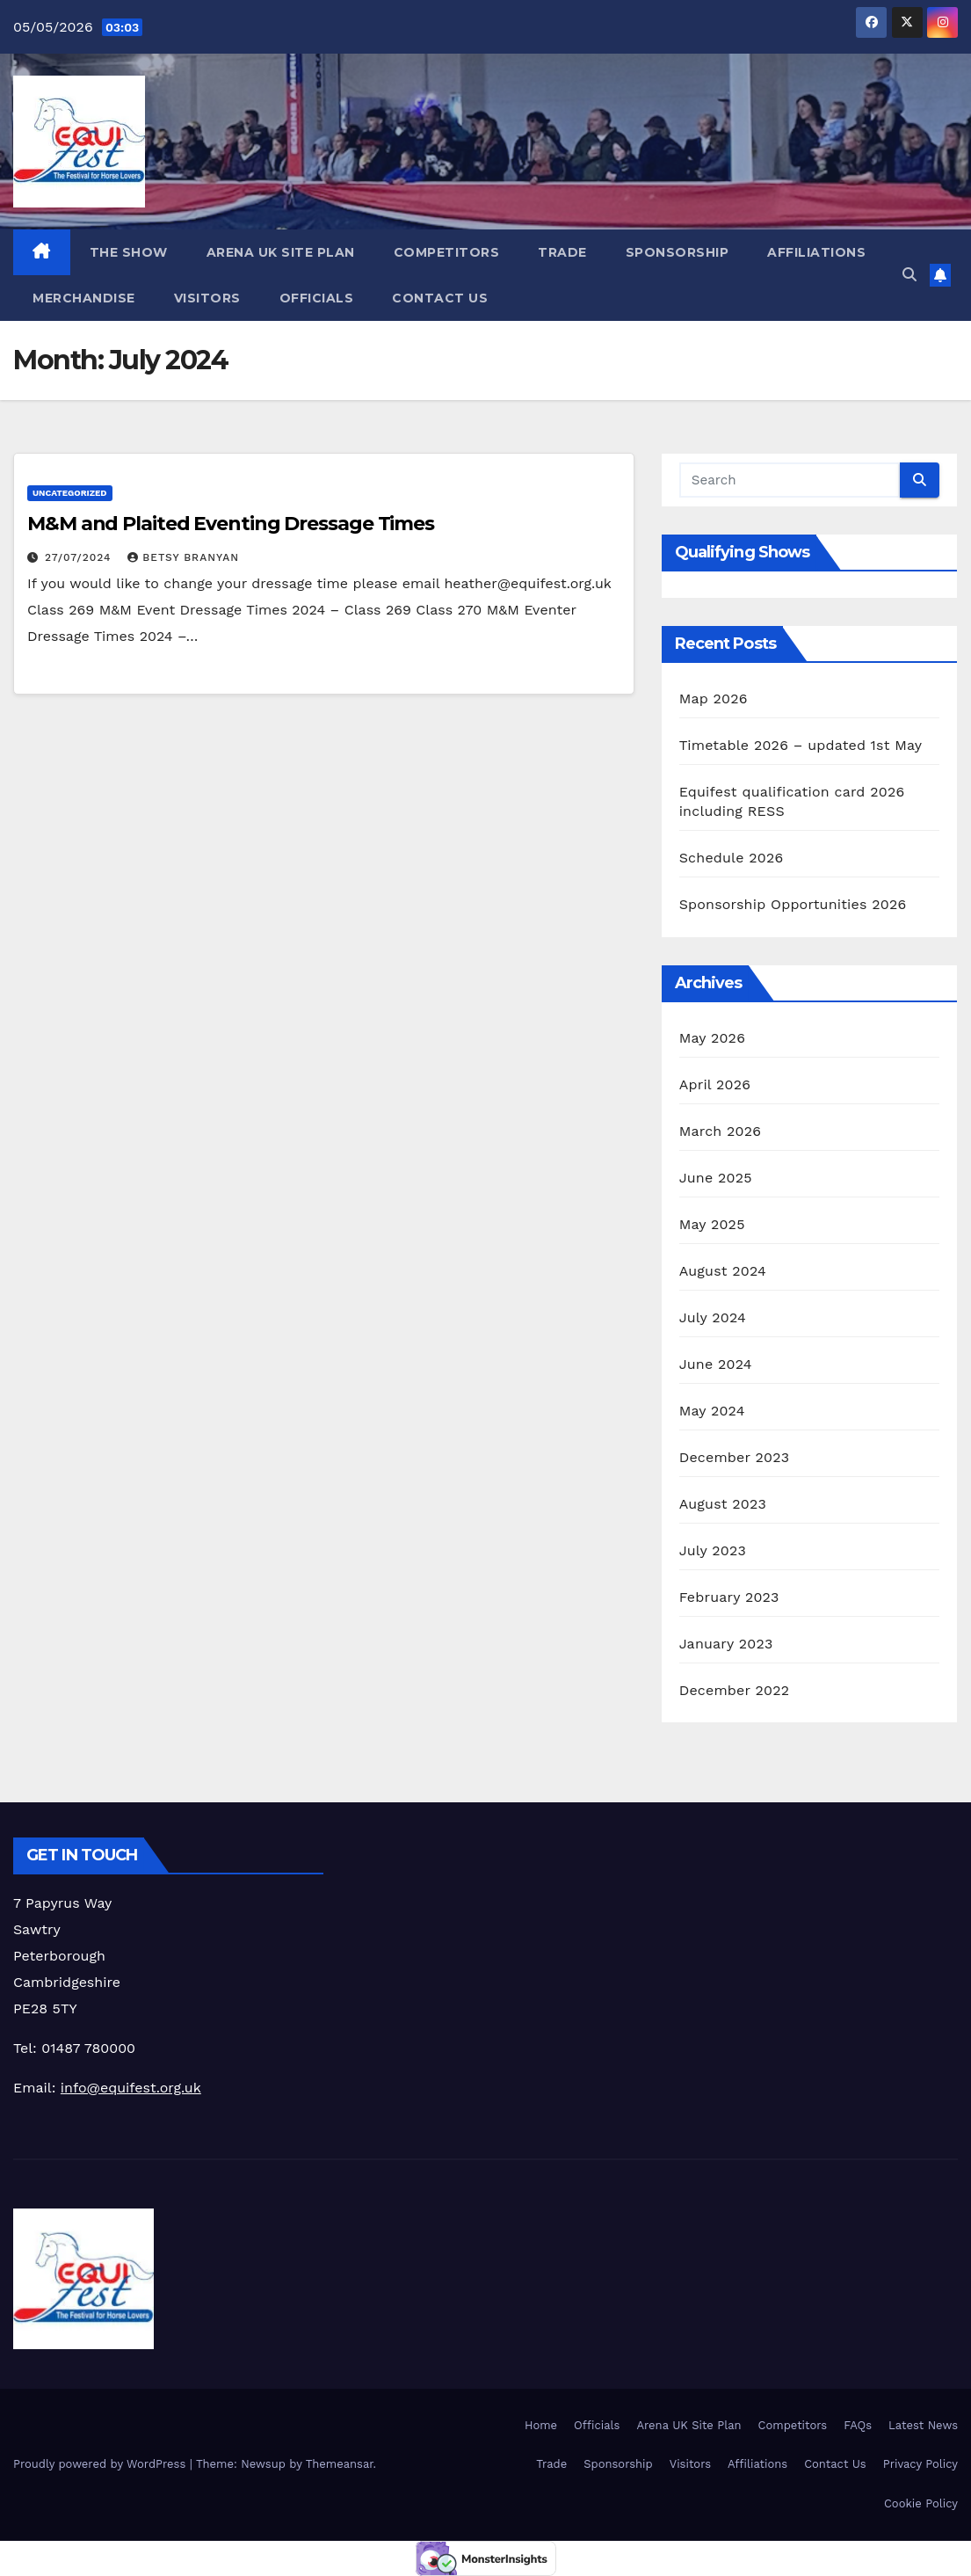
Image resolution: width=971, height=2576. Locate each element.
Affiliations (816, 252)
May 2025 (712, 1224)
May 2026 (712, 1038)
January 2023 (726, 1643)
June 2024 (715, 1364)
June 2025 (715, 1177)
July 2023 (712, 1550)
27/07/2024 (80, 557)
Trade (562, 252)
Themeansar (339, 2463)
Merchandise (84, 298)
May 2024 (712, 1410)
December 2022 (734, 1690)
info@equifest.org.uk (131, 2087)
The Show (129, 252)
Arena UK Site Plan (281, 252)
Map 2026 (713, 698)
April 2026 (715, 1084)
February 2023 (729, 1597)
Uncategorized (70, 493)
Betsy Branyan (183, 557)
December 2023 (734, 1457)
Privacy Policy (920, 2463)
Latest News (923, 2425)
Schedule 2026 (731, 857)
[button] (909, 274)
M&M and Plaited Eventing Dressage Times (230, 523)
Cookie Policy (921, 2503)
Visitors (207, 298)
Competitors (447, 252)
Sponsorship (677, 252)
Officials (316, 298)
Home (541, 2425)
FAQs (858, 2425)
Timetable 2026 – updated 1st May (801, 745)
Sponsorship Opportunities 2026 (793, 904)
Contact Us (440, 298)
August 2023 (722, 1503)
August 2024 (722, 1271)
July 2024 (712, 1317)
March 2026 (720, 1131)
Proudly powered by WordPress (101, 2463)
